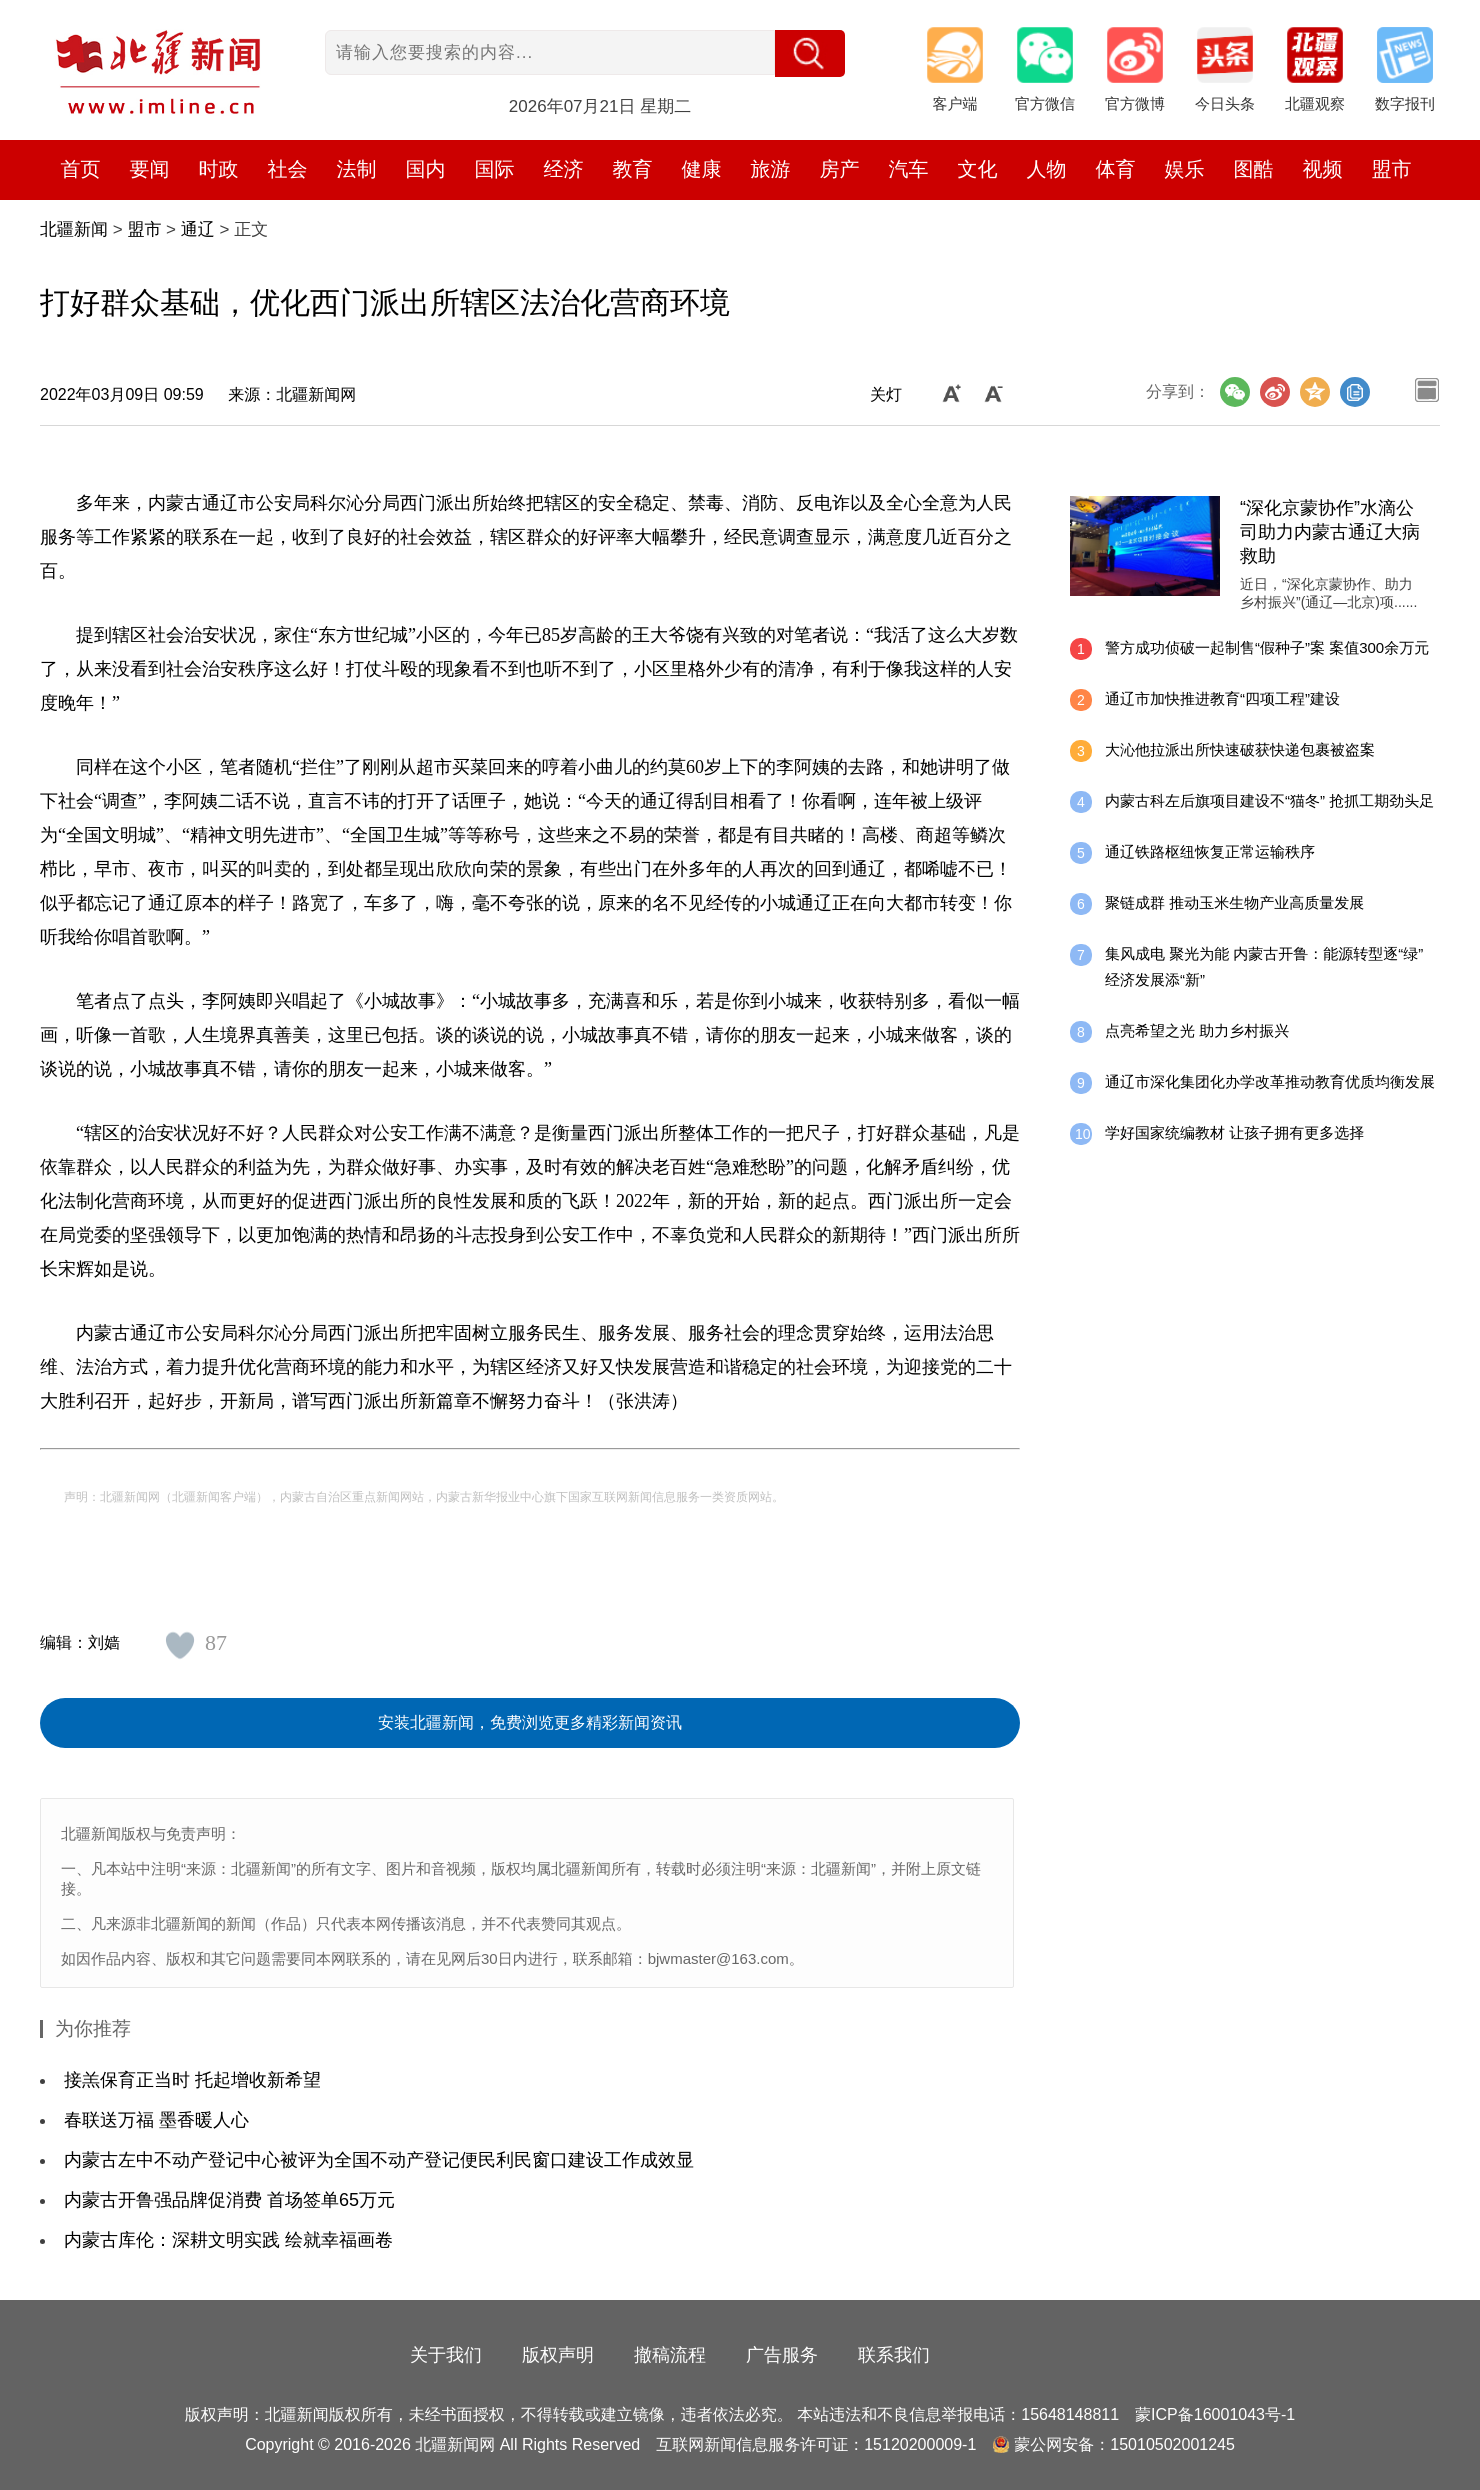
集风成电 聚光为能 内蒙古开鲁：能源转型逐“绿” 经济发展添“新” (1264, 966)
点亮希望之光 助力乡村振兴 (1197, 1030)
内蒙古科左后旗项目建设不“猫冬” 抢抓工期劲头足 (1269, 800)
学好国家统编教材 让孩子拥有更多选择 (1234, 1132)
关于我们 (446, 2355)
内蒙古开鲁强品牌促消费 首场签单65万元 (229, 2200)
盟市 (1392, 169)
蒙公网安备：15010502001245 (1124, 2444)
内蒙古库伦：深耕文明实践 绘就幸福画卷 (228, 2240)
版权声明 (558, 2355)
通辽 (198, 229)
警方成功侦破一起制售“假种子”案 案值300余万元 (1267, 647)
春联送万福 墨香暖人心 (156, 2120)
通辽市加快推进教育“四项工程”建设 (1222, 698)
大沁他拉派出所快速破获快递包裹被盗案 (1240, 749)
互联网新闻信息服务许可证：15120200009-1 (816, 2444)
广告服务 (782, 2355)
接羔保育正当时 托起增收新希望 (192, 2080)
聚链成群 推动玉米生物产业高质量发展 (1234, 902)
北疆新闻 (74, 229)
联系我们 (894, 2355)
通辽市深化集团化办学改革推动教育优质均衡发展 (1270, 1081)
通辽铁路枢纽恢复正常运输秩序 (1210, 851)
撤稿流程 (670, 2355)
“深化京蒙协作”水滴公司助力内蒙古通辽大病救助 (1330, 532)
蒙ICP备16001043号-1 (1215, 2414)
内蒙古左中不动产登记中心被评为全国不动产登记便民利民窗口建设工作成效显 (379, 2160)
